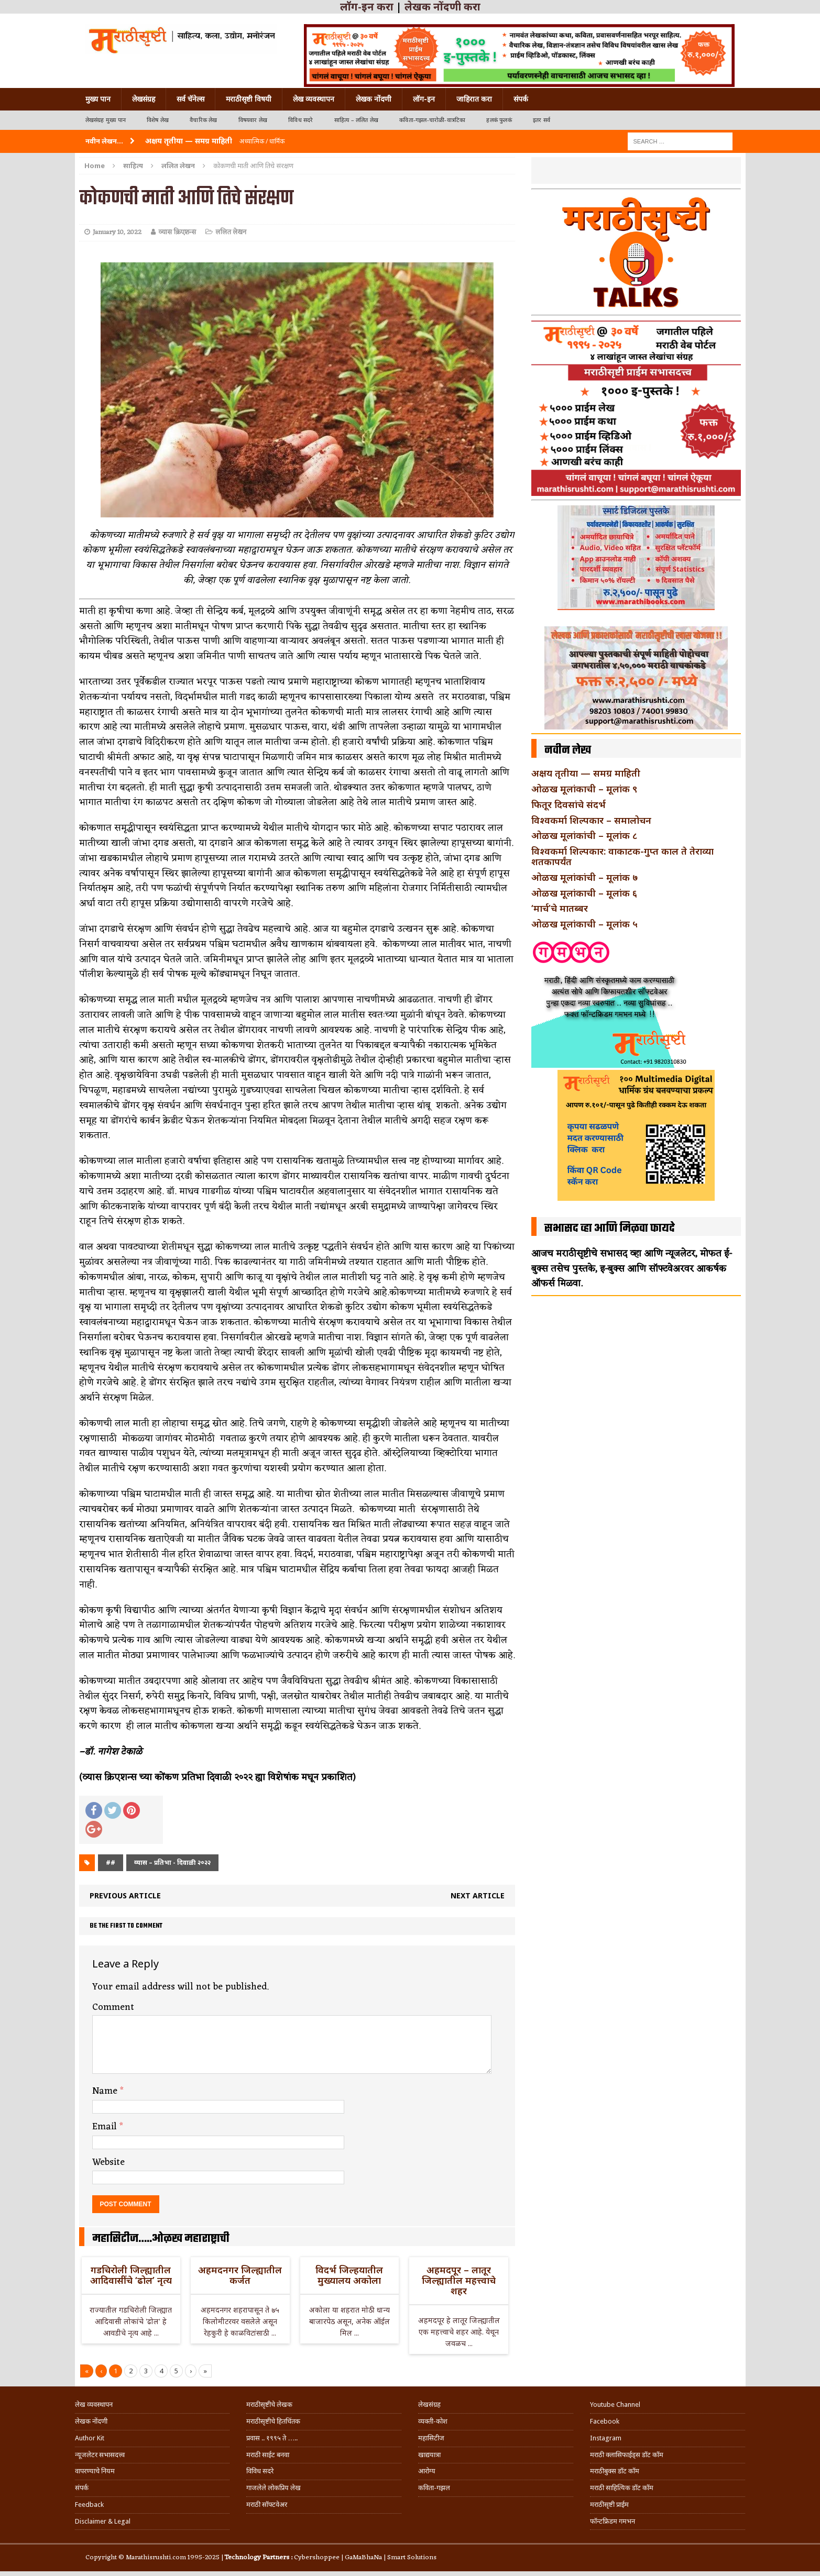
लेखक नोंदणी (373, 99)
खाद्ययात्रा (429, 2455)
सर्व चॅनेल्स (190, 99)
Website (108, 2162)
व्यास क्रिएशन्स (177, 232)
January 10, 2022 (117, 232)
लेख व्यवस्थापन (313, 99)
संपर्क (520, 99)
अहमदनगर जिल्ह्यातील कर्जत (240, 2274)
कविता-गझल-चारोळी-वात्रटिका (432, 120)
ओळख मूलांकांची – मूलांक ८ (584, 835)
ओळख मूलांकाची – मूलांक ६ (584, 893)
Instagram (605, 2438)
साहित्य (133, 165)
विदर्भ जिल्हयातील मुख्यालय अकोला (349, 2274)
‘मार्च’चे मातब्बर (559, 908)
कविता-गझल (434, 2488)
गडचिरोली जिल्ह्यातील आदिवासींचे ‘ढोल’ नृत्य (131, 2274)
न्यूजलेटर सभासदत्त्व (100, 2455)
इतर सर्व (541, 120)
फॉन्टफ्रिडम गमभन (612, 2521)
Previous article (125, 1895)
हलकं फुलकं (498, 120)
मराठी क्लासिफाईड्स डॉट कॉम (626, 2455)
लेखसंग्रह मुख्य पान (105, 120)
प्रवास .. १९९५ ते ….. (272, 2438)
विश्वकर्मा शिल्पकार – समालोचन (591, 820)
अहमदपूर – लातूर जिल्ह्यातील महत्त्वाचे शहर (459, 2280)
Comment (113, 2007)
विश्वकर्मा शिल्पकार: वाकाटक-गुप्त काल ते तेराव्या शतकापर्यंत (622, 856)
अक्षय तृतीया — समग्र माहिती (585, 773)
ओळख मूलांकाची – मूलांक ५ (584, 923)
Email (105, 2126)
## (110, 1862)
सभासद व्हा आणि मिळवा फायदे (609, 1228)
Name (106, 2091)
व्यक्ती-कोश (432, 2421)
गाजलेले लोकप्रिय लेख (273, 2488)
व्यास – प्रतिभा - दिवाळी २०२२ (172, 1862)
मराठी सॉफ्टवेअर (266, 2504)
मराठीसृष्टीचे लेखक (269, 2404)
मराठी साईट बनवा (267, 2455)
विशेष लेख (158, 120)
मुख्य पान (98, 99)
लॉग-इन (424, 99)
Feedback (89, 2504)
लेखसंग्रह (143, 99)
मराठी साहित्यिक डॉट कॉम (621, 2488)
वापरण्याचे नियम (95, 2471)
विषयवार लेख (253, 120)
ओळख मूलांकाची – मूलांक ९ (584, 788)
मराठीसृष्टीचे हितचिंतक (273, 2421)
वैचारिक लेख (203, 120)
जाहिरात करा (474, 99)
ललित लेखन (230, 232)
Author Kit (89, 2438)
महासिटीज (431, 2438)
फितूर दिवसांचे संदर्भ (568, 804)
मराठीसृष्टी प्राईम (609, 2504)
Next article (478, 1895)
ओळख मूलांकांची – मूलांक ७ (584, 877)
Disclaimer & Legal (102, 2521)
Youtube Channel (615, 2404)
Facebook (604, 2421)
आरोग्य (426, 2471)
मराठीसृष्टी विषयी (248, 99)
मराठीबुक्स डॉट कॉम (614, 2471)
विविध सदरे (300, 120)
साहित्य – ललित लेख (356, 120)
